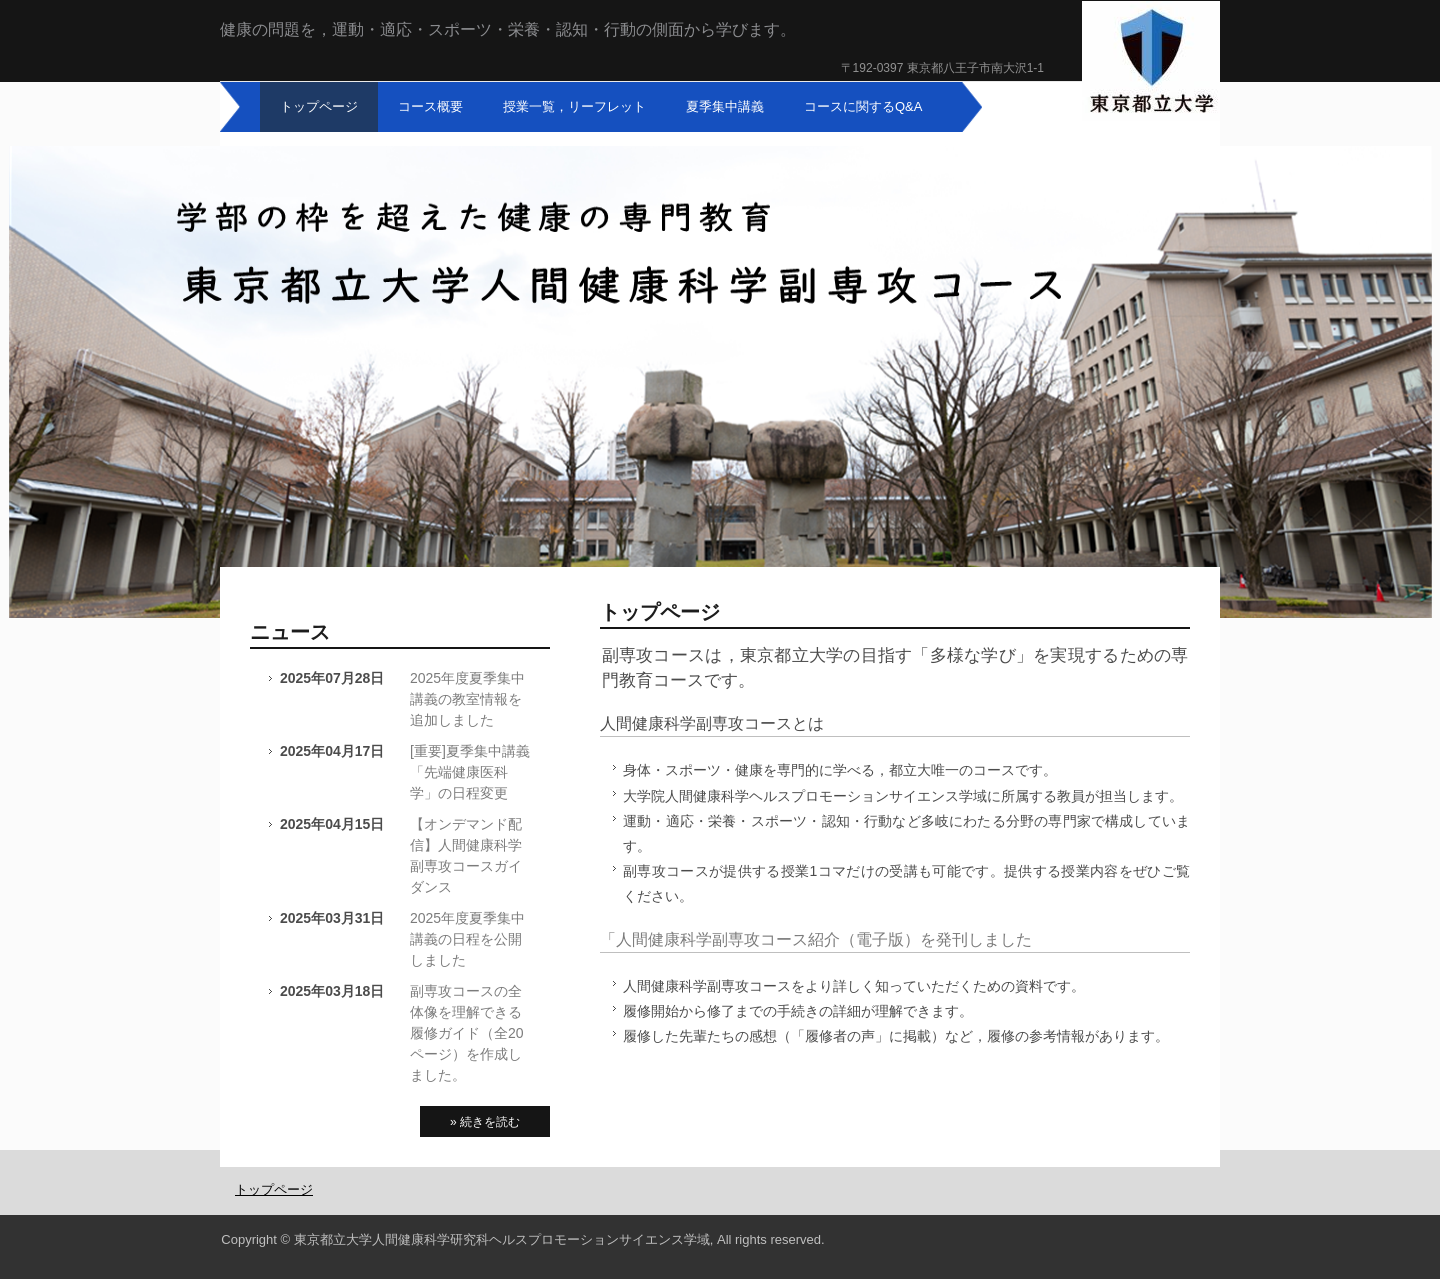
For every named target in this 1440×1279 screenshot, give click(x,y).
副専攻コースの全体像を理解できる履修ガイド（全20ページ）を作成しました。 (467, 1033)
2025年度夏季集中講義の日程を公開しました (467, 939)
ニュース (290, 632)
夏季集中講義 (725, 106)
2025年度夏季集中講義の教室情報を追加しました (467, 699)
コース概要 (430, 106)
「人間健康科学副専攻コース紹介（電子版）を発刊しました (816, 939)
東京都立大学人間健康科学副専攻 (1151, 62)
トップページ (319, 106)
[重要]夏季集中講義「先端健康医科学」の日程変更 (470, 772)
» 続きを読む (485, 1122)
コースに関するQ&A (863, 106)
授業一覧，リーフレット (574, 106)
